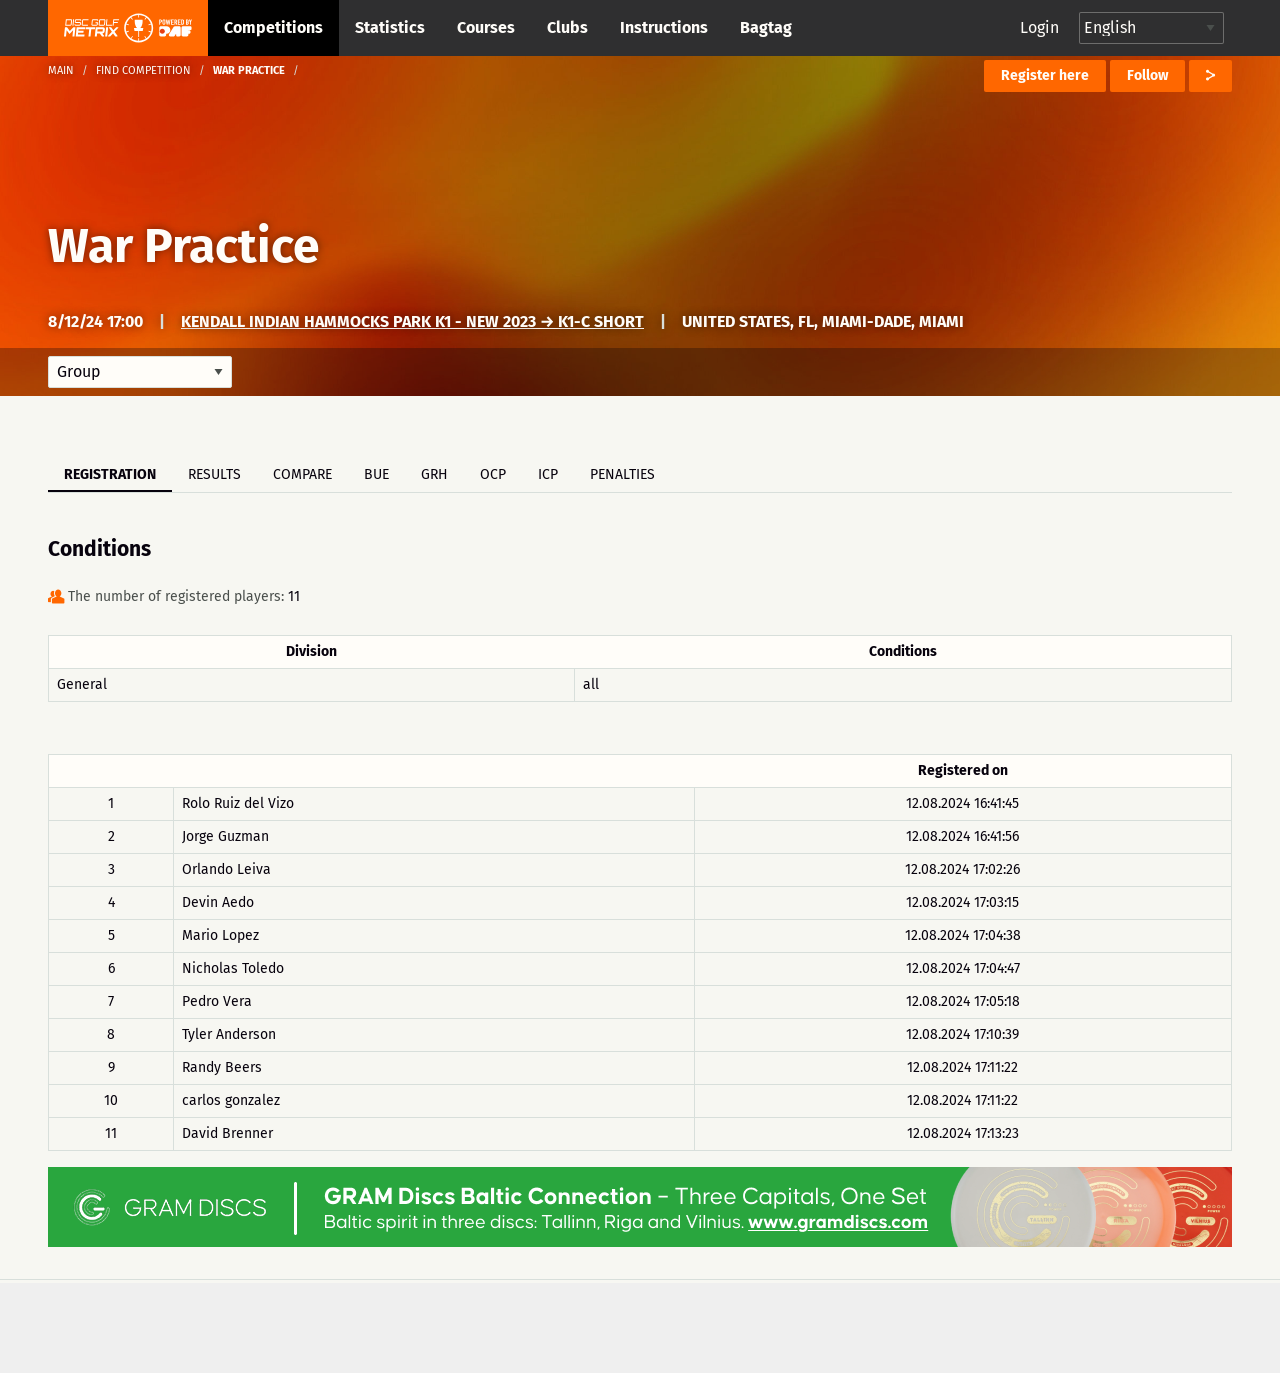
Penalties (622, 474)
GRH (434, 474)
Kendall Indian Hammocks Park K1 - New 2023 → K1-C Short (412, 321)
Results (214, 474)
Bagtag (766, 27)
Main (61, 70)
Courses (486, 27)
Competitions (273, 27)
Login (1039, 27)
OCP (493, 474)
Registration (110, 474)
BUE (376, 474)
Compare (302, 474)
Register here (1045, 75)
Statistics (390, 27)
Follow (1147, 75)
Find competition (143, 70)
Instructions (664, 27)
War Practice (184, 246)
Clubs (567, 27)
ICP (548, 474)
